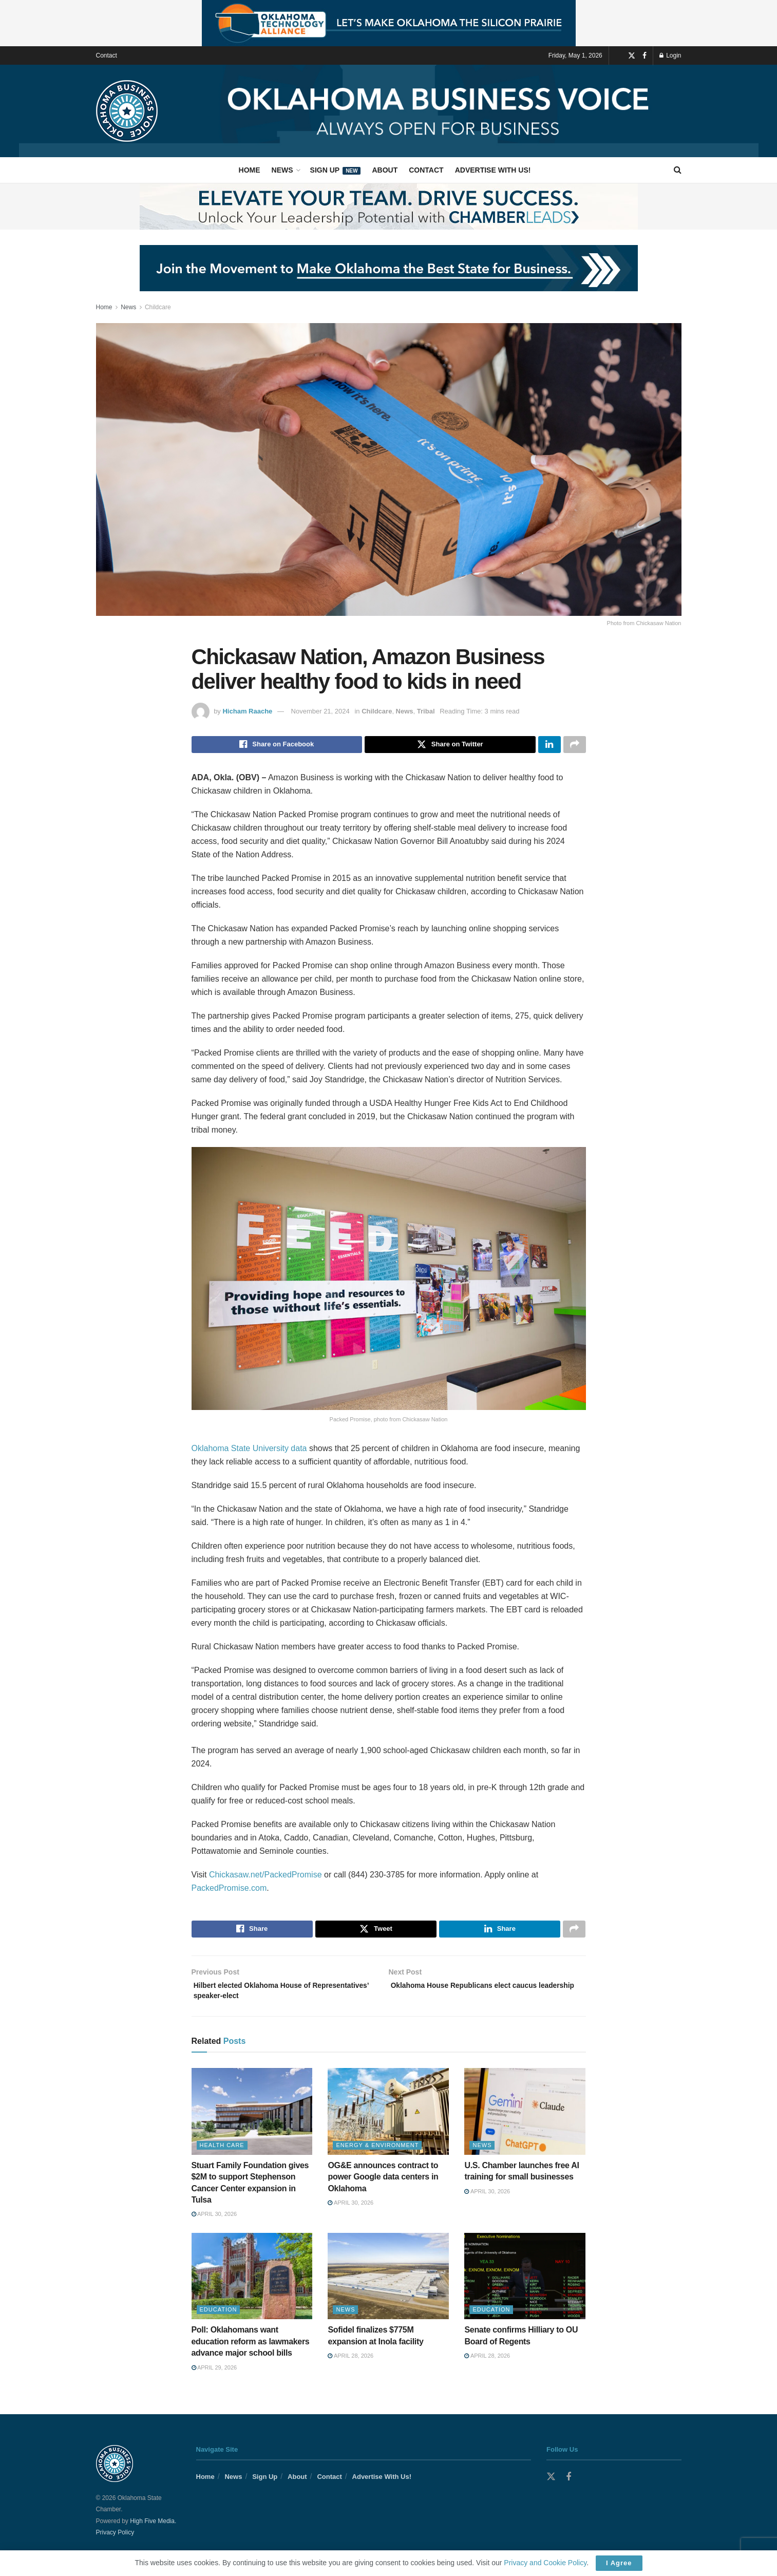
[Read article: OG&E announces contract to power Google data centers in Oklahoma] (388, 2122)
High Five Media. (153, 2531)
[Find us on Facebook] (644, 55)
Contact (106, 55)
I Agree (619, 2563)
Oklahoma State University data (249, 1451)
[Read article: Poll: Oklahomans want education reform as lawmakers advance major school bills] (252, 2287)
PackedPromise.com (229, 1891)
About (384, 170)
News (282, 170)
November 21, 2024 (320, 711)
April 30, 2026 (214, 2225)
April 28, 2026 (350, 2366)
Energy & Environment (377, 2156)
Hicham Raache (247, 711)
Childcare (158, 307)
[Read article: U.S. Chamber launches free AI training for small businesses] (524, 2122)
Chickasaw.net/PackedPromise (265, 1877)
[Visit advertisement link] (388, 23)
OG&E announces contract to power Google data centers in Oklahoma (383, 2188)
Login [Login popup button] (670, 55)
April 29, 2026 (214, 2378)
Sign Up (335, 170)
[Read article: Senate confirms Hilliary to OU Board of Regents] (524, 2287)
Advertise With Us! (493, 170)
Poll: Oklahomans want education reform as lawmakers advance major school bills (251, 2352)
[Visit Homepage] (127, 111)
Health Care (222, 2156)
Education (218, 2320)
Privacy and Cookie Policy (545, 2563)
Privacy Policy (115, 2543)
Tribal (426, 711)
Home (249, 170)
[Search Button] (677, 170)
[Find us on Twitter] (631, 55)
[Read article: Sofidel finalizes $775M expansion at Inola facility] (388, 2287)
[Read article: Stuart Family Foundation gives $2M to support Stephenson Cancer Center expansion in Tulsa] (252, 2122)
